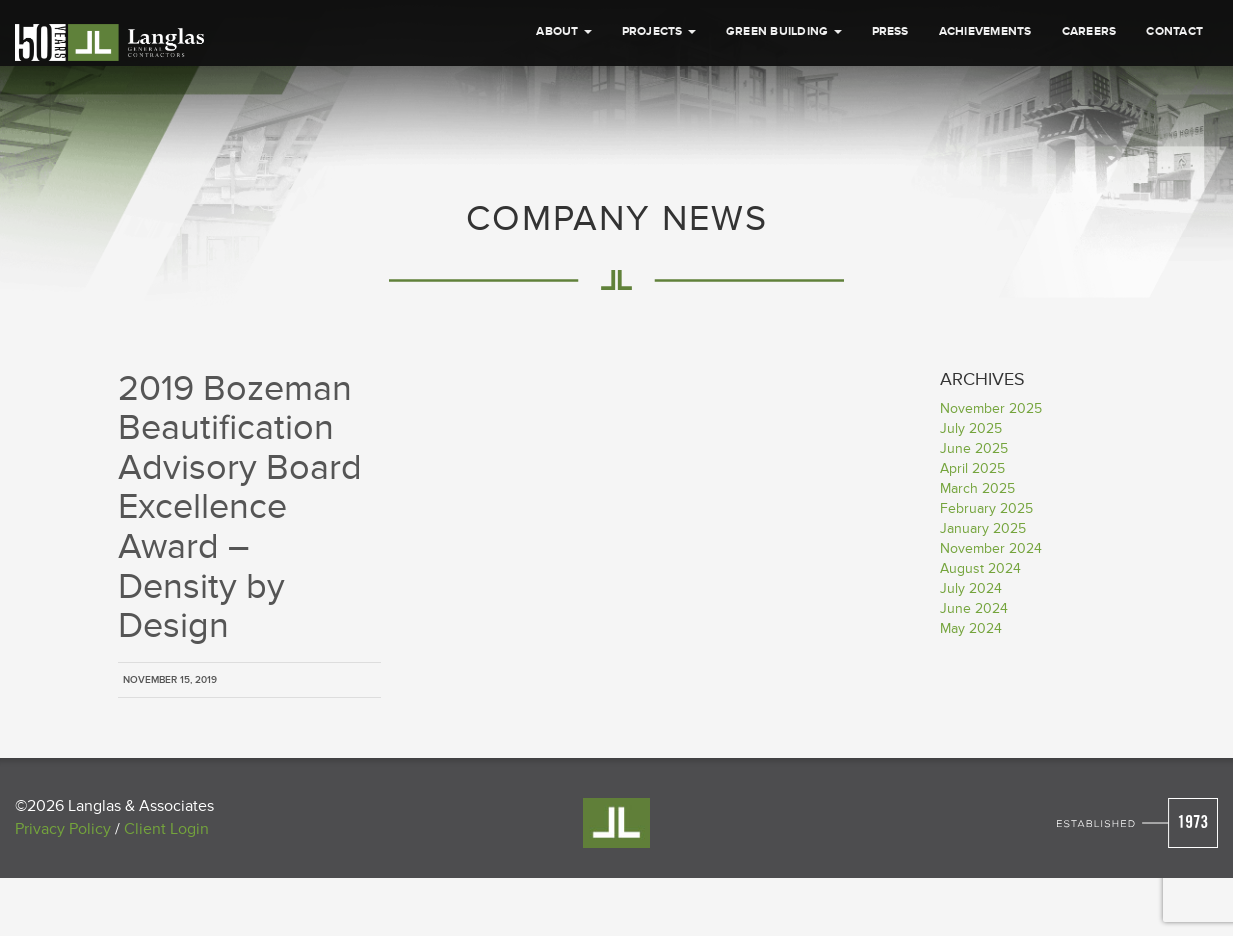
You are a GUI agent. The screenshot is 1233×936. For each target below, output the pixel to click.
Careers (1089, 31)
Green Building (784, 31)
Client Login (166, 829)
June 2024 (974, 608)
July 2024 (971, 588)
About (563, 31)
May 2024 (971, 628)
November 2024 (991, 548)
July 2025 (971, 428)
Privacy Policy (63, 829)
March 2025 (977, 488)
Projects (659, 31)
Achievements (985, 31)
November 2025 (991, 408)
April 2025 (972, 468)
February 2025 (986, 508)
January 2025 (983, 528)
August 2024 (980, 568)
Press (890, 31)
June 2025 (974, 448)
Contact (1174, 31)
